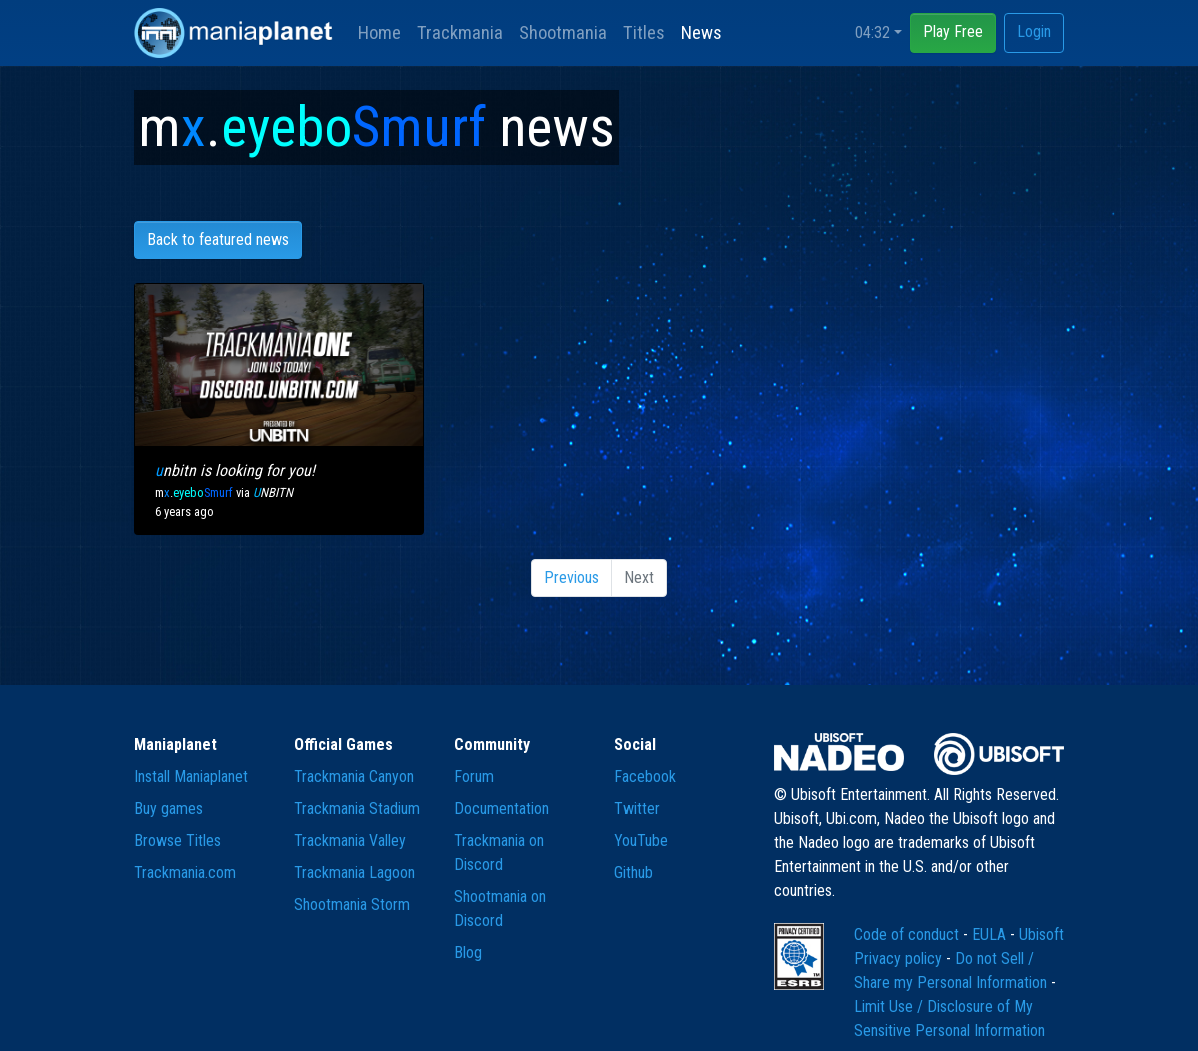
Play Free (953, 31)
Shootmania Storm (352, 904)
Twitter (637, 808)
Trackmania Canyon (354, 776)
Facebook (645, 776)
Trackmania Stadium (357, 808)
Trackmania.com (185, 872)
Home (379, 32)
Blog (468, 952)
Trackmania (460, 32)
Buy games (168, 808)
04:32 (872, 32)
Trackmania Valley (350, 840)
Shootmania (563, 32)
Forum (474, 776)
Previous (571, 577)
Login (1034, 31)
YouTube (641, 840)
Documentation (501, 808)
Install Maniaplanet (191, 776)
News (701, 32)
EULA (991, 934)
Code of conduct (908, 934)
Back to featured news (218, 239)
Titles (644, 32)
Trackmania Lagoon (354, 872)
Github (633, 872)
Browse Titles (177, 840)
